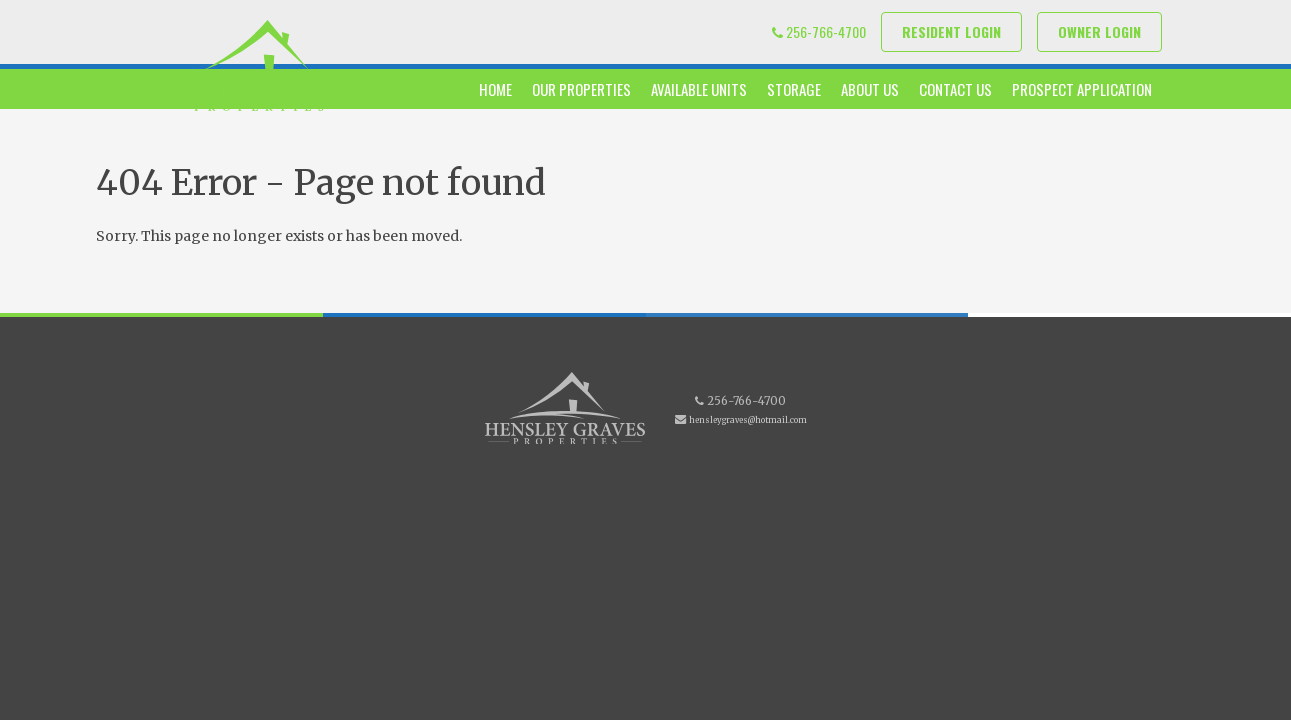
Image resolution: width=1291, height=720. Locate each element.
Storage (794, 89)
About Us (870, 89)
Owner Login (1099, 31)
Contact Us (955, 89)
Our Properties (581, 89)
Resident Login (951, 31)
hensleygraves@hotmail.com (748, 420)
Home (495, 89)
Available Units (699, 89)
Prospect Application (1082, 89)
